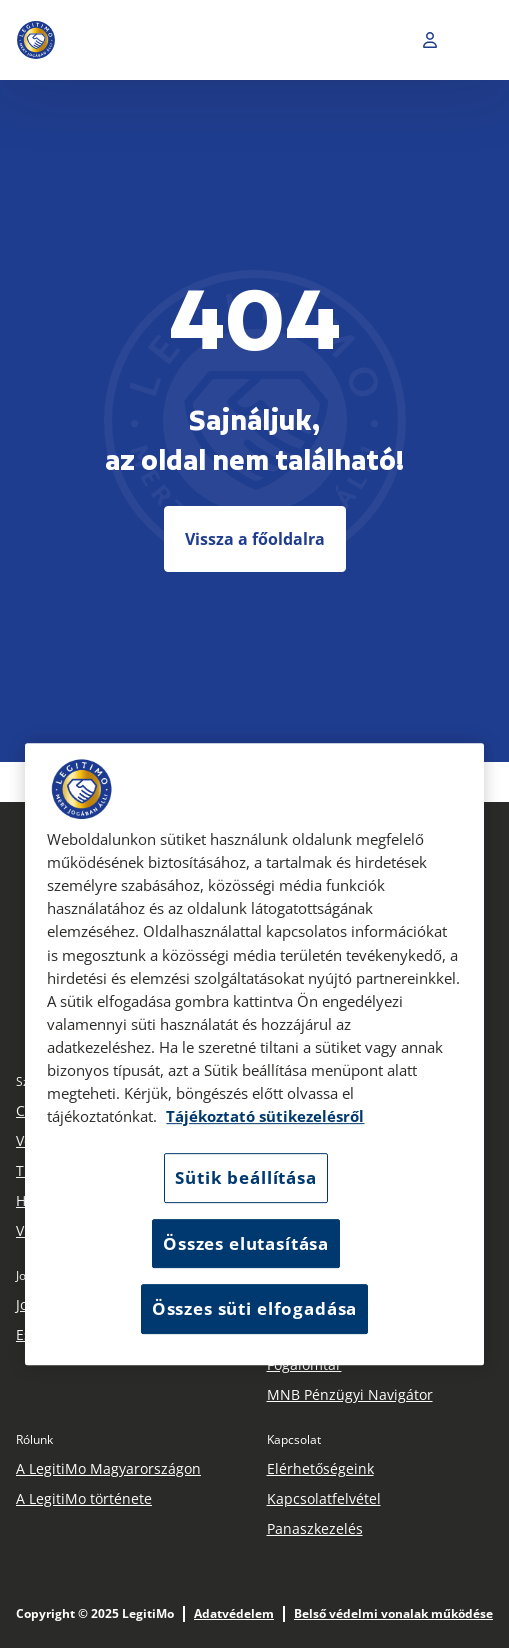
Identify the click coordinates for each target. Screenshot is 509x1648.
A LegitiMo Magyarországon (108, 1468)
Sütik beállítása (245, 1178)
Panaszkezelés (315, 1528)
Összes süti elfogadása (254, 1309)
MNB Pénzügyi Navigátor (350, 1394)
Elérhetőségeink (320, 1468)
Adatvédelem (234, 1613)
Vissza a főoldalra (255, 539)
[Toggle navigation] (478, 40)
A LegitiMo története (84, 1498)
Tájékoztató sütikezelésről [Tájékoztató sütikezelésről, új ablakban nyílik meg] (265, 1116)
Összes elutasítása (246, 1243)
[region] (254, 1054)
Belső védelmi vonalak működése (393, 1613)
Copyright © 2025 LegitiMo (95, 1613)
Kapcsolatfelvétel (324, 1498)
